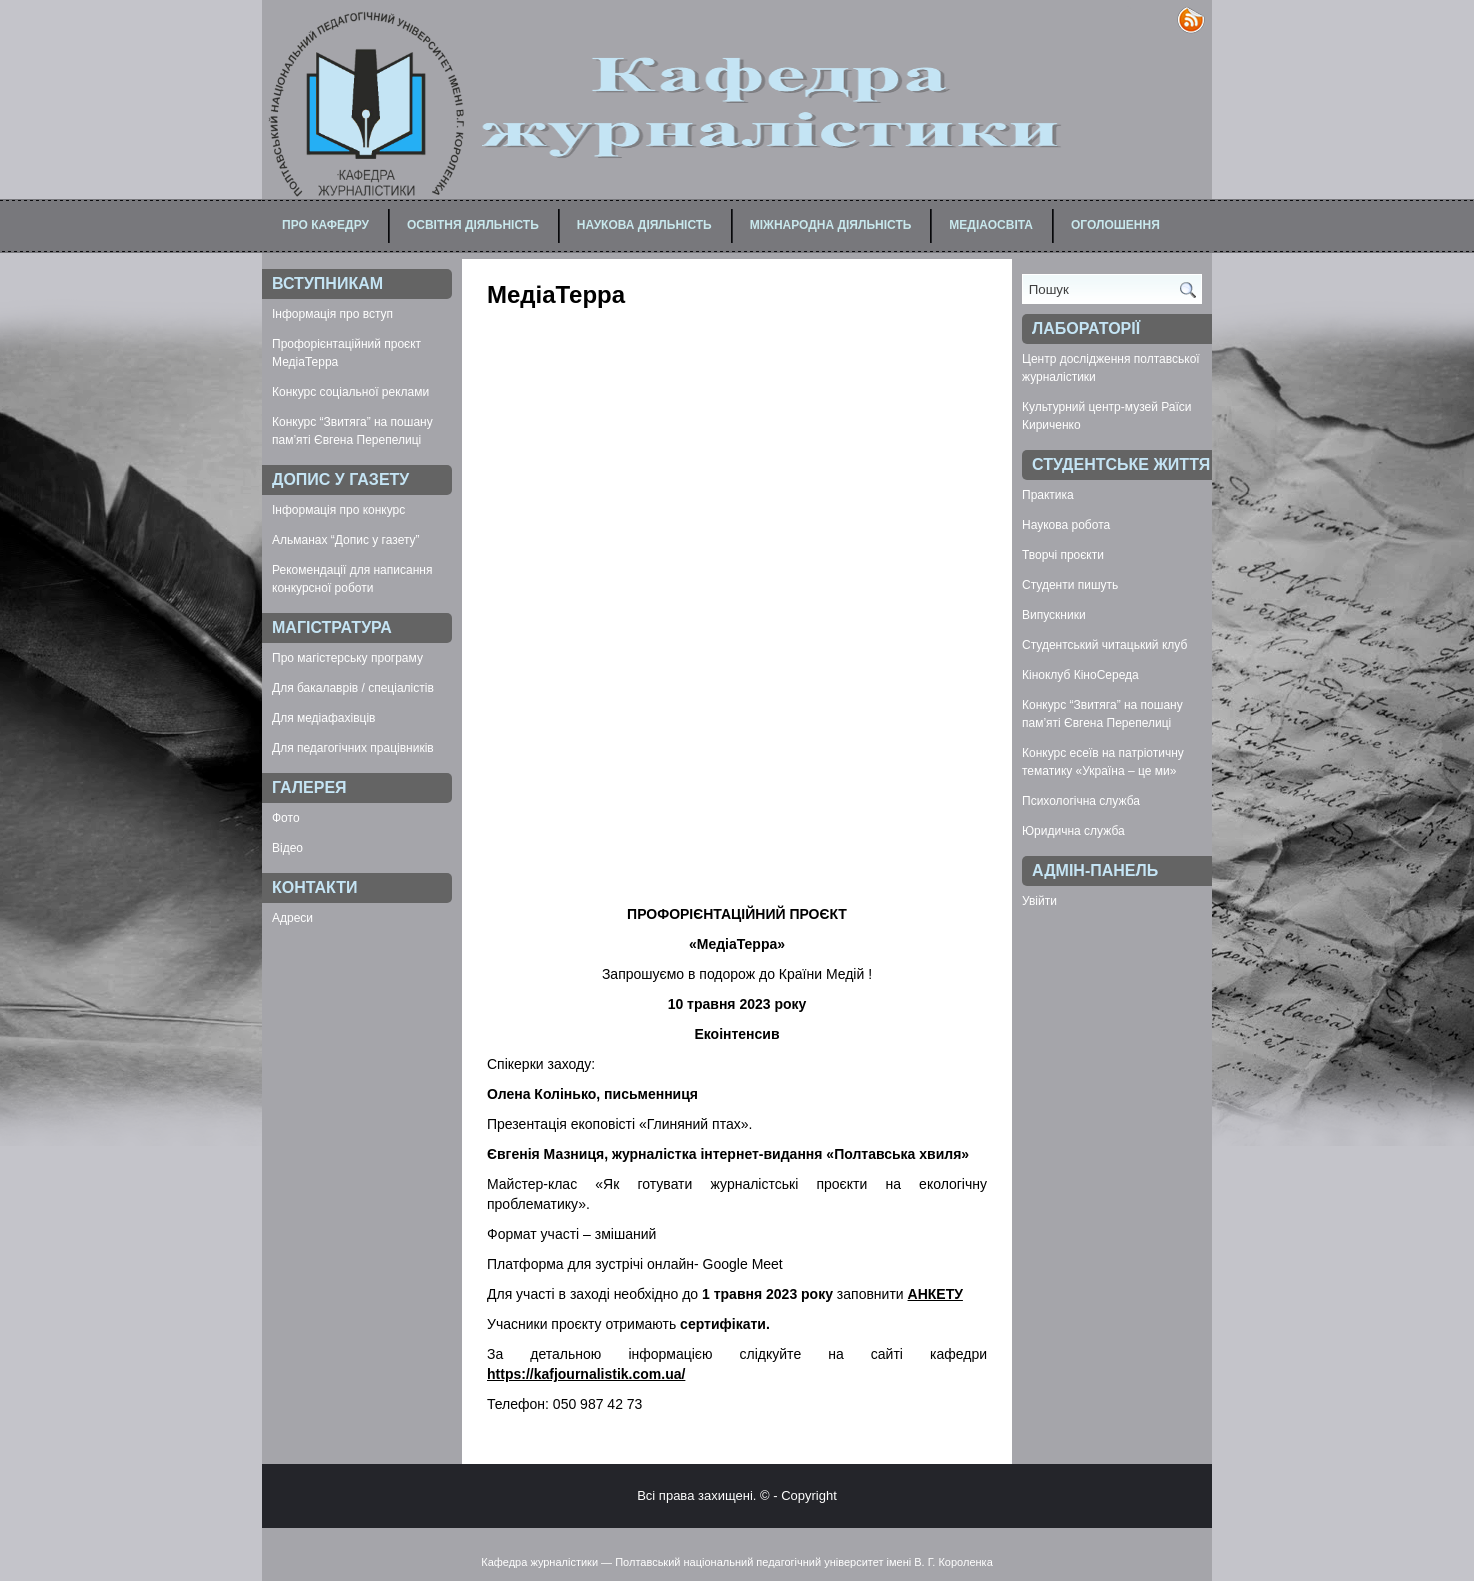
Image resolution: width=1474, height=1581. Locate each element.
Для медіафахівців (323, 718)
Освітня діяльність (473, 225)
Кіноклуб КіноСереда (1080, 675)
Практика (1048, 495)
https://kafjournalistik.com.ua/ (586, 1374)
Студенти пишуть (1070, 585)
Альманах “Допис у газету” (346, 540)
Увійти (1039, 901)
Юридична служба (1073, 831)
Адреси (292, 918)
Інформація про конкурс (338, 510)
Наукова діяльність (644, 225)
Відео (287, 848)
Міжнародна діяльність (831, 225)
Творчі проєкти (1063, 555)
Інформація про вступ (332, 314)
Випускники (1054, 615)
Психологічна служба (1081, 801)
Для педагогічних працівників (353, 748)
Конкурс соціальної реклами (350, 392)
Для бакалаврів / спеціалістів (353, 688)
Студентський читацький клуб (1104, 645)
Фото (286, 818)
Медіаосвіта (991, 225)
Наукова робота (1066, 525)
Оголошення (1115, 225)
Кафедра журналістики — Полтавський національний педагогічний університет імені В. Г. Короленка (737, 1562)
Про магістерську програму (347, 658)
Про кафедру (325, 225)
